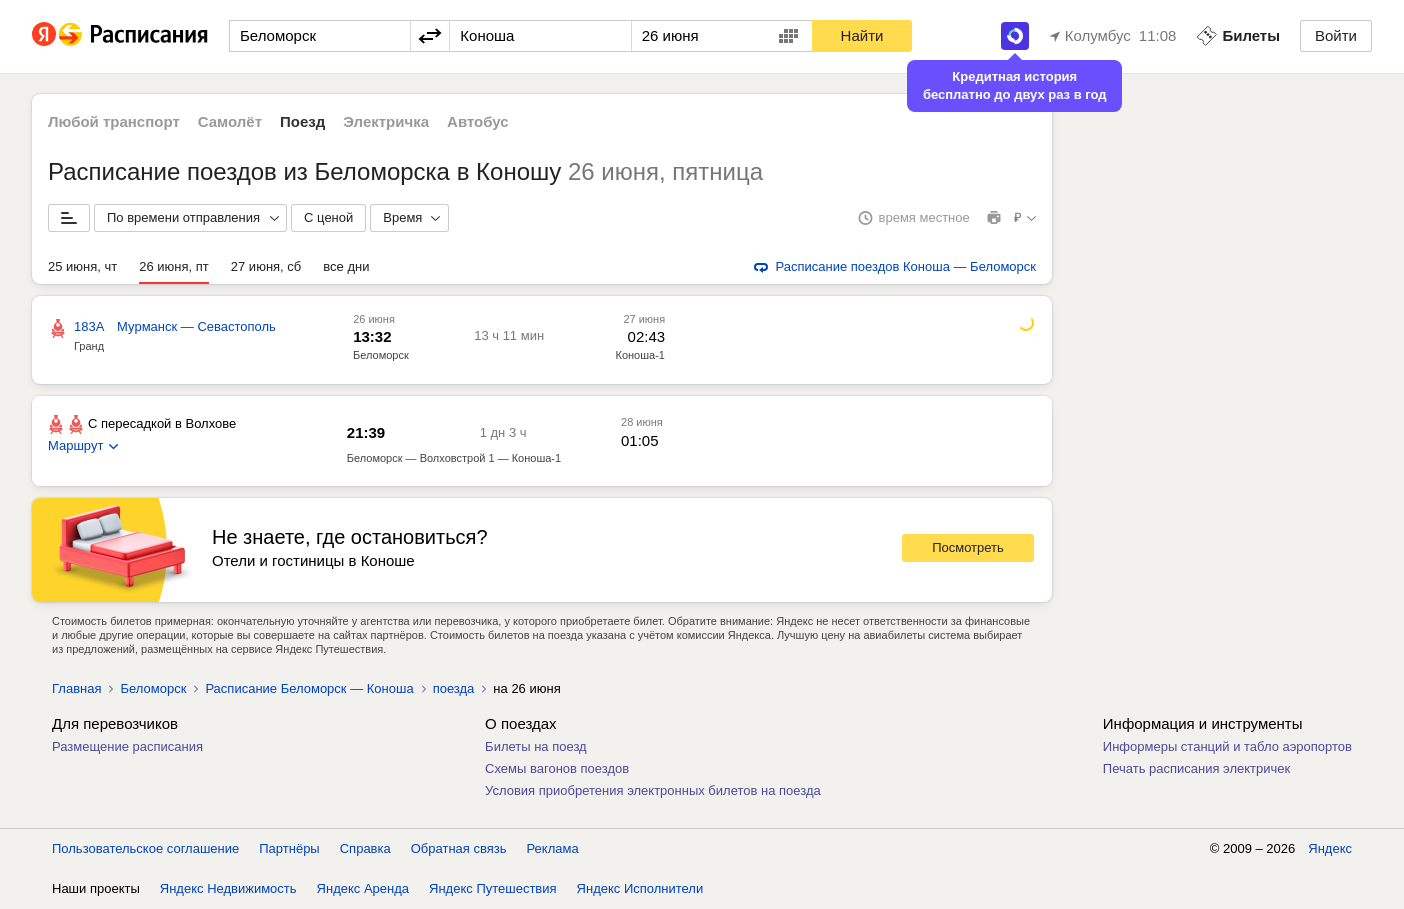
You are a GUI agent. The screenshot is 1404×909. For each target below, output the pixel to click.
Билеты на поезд (536, 746)
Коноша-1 (640, 355)
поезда (454, 688)
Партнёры (289, 848)
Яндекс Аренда (363, 888)
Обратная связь (459, 848)
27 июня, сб (266, 266)
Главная (76, 688)
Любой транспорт (114, 121)
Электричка (386, 121)
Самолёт (230, 121)
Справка (365, 848)
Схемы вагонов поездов (557, 768)
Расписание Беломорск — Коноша (309, 688)
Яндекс (1330, 848)
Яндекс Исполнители (640, 888)
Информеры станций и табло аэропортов (1227, 746)
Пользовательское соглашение (145, 848)
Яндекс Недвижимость (228, 888)
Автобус (478, 121)
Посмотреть (968, 547)
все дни (346, 266)
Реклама (553, 848)
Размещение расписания (127, 746)
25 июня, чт (82, 266)
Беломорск (381, 355)
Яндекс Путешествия (493, 888)
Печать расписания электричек (1196, 768)
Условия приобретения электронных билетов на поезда (653, 790)
